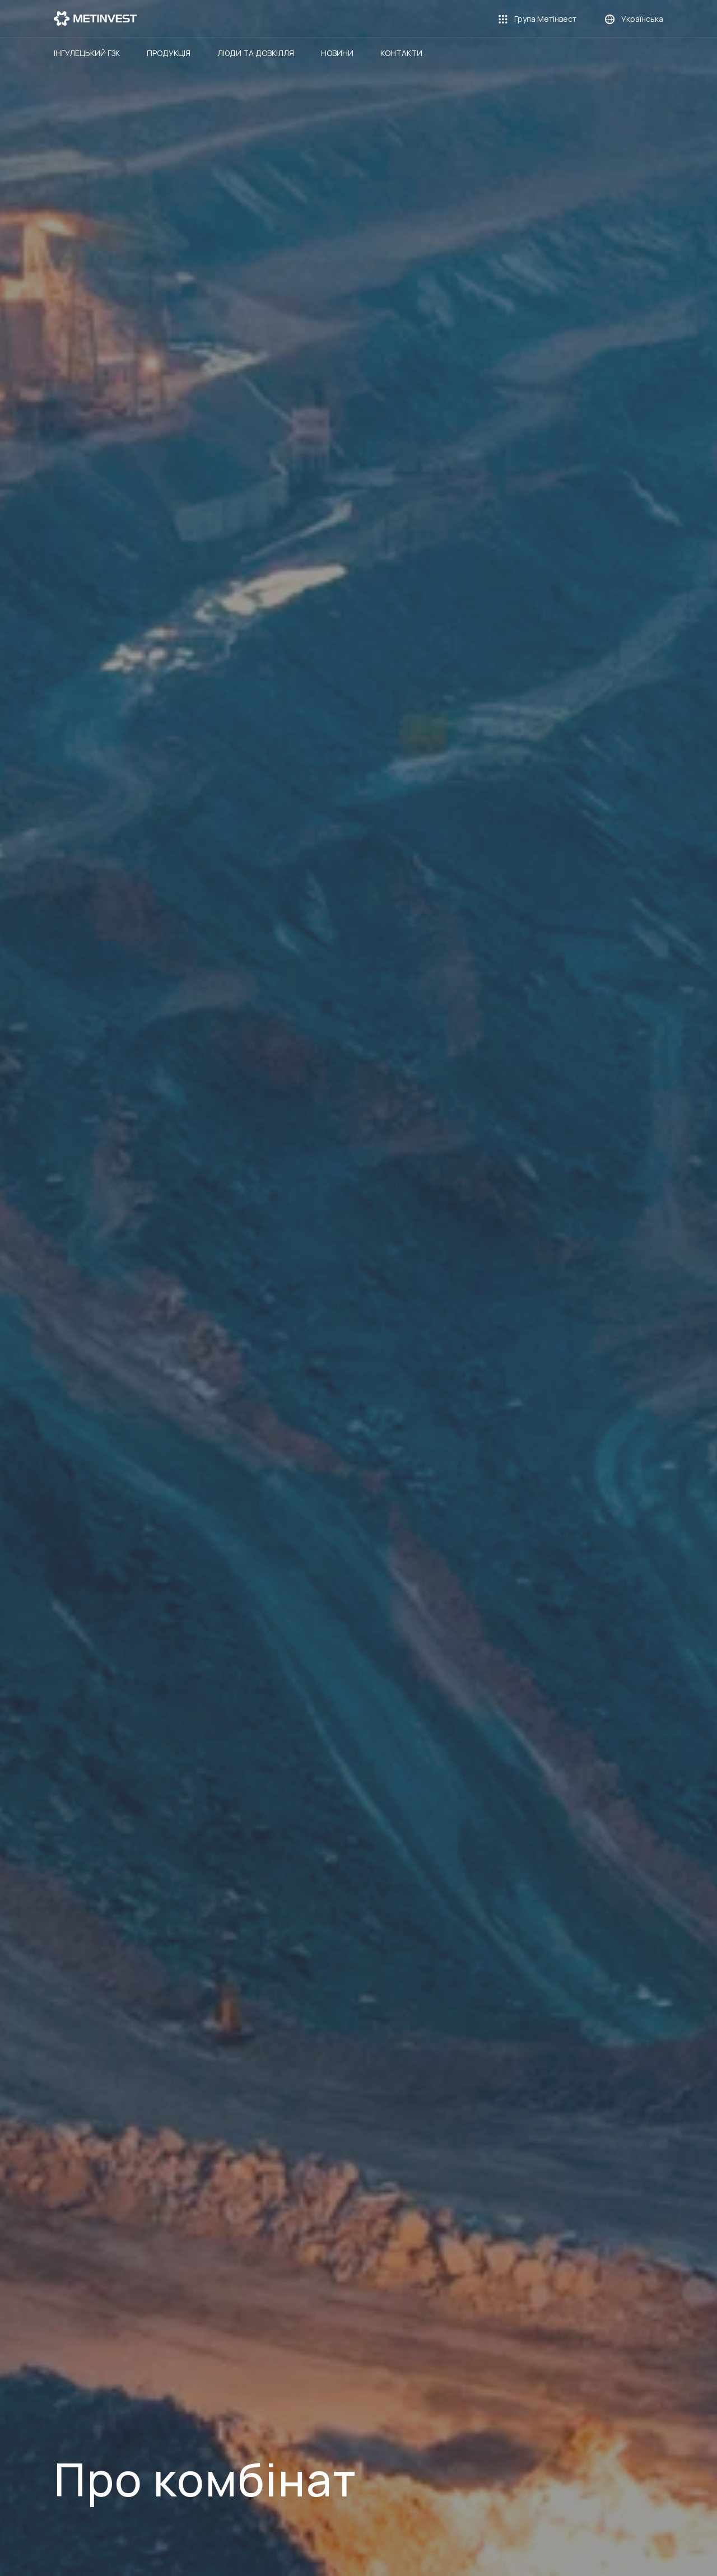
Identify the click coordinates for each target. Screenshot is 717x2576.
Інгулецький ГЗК (87, 53)
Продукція (168, 53)
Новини (337, 53)
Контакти (401, 53)
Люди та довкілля (255, 53)
